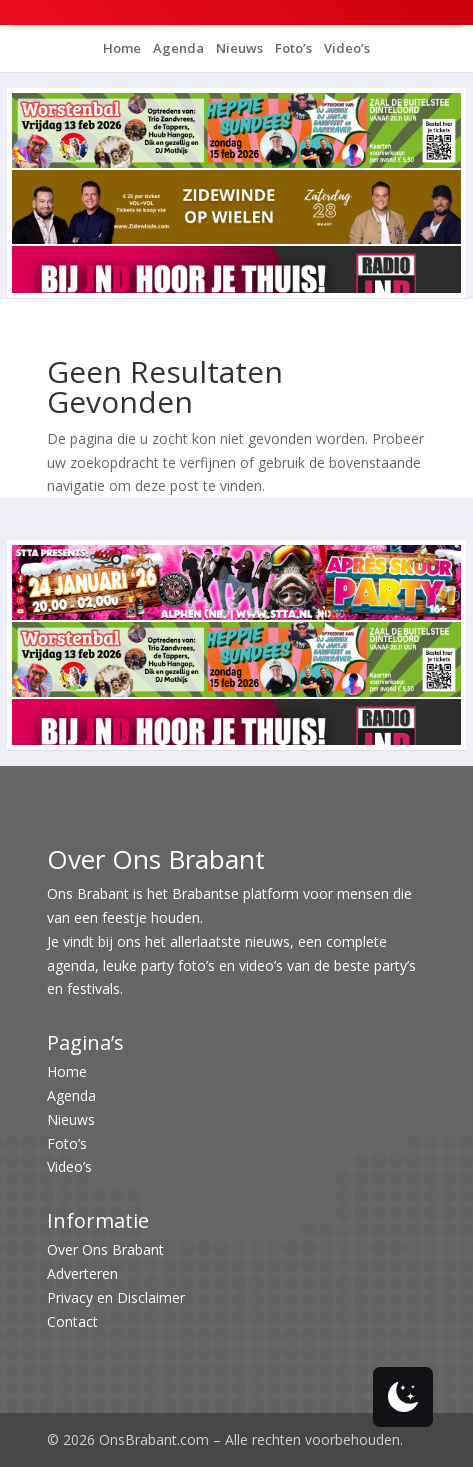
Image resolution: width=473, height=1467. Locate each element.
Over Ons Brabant (105, 1249)
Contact (72, 1321)
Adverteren (82, 1273)
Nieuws (238, 48)
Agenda (177, 48)
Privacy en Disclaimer (116, 1297)
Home (122, 48)
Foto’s (292, 48)
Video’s (345, 48)
